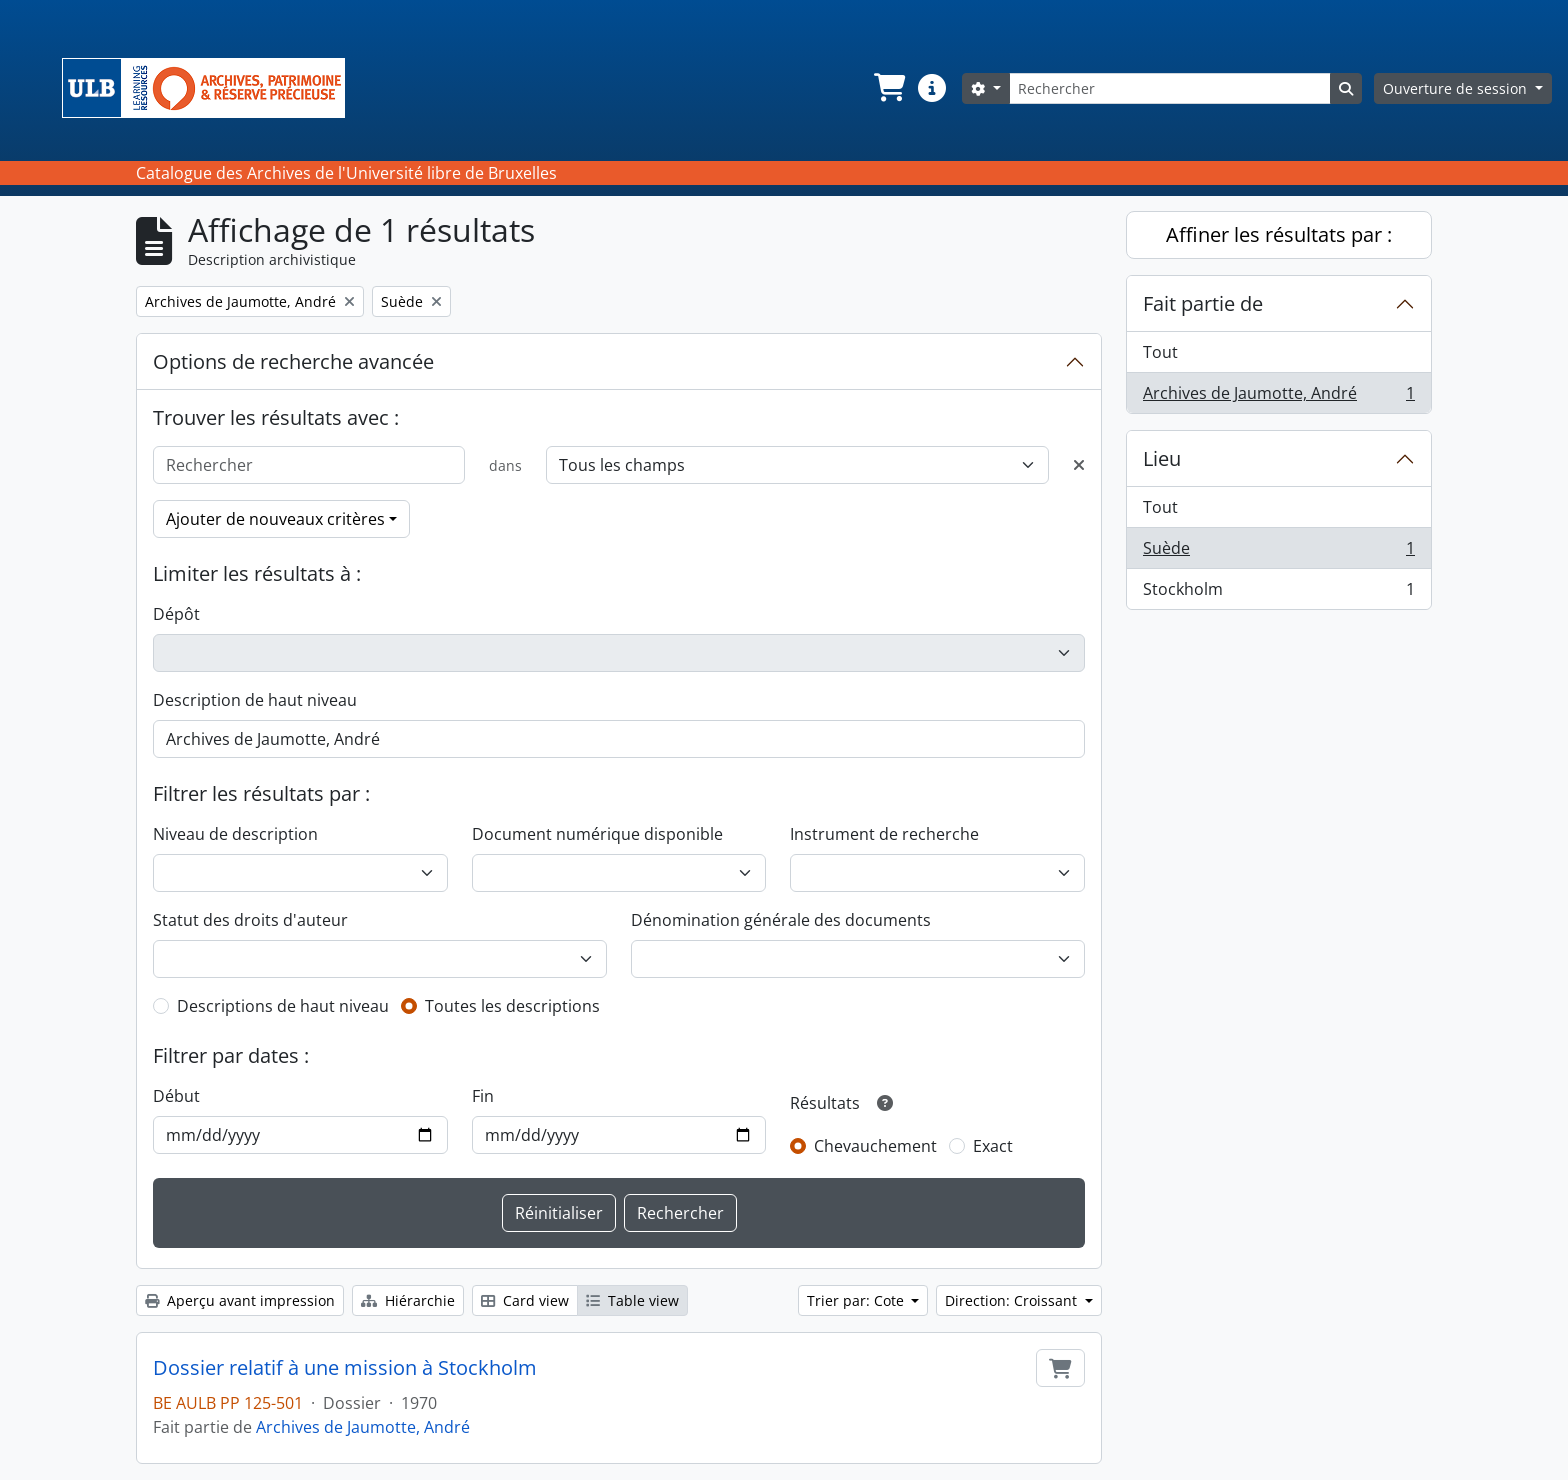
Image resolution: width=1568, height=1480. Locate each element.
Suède (1278, 552)
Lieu (1162, 458)
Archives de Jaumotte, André (363, 1427)
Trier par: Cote (857, 1300)
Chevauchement (875, 1146)
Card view (525, 1300)
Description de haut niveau (255, 700)
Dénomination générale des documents (781, 920)
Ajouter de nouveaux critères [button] (275, 519)
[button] (888, 88)
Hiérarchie (408, 1300)
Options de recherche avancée (293, 361)
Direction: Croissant (1013, 1300)
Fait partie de (1203, 303)
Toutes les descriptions (512, 1006)
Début (176, 1096)
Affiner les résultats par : (1279, 234)
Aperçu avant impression (240, 1300)
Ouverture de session (1457, 88)
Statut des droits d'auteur (250, 920)
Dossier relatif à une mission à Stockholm (345, 1368)
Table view (632, 1300)
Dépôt (176, 614)
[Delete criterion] (1079, 465)
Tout (1160, 352)
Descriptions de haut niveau (283, 1006)
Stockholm (1278, 593)
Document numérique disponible (597, 834)
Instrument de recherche (884, 834)
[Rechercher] (1170, 88)
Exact (993, 1146)
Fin (483, 1096)
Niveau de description (235, 834)
